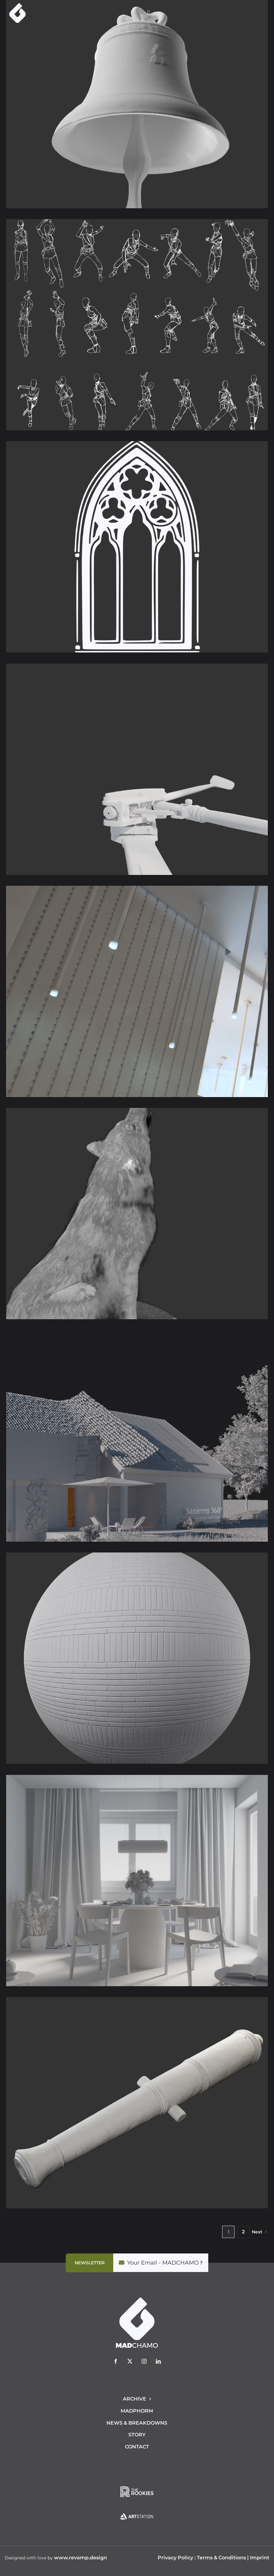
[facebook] (115, 2361)
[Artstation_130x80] (137, 2507)
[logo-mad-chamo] (17, 6)
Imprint (259, 2558)
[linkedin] (158, 2361)
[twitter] (129, 2361)
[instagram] (144, 2361)
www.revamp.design (80, 2558)
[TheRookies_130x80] (137, 2482)
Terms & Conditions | (223, 2558)
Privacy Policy (175, 2558)
